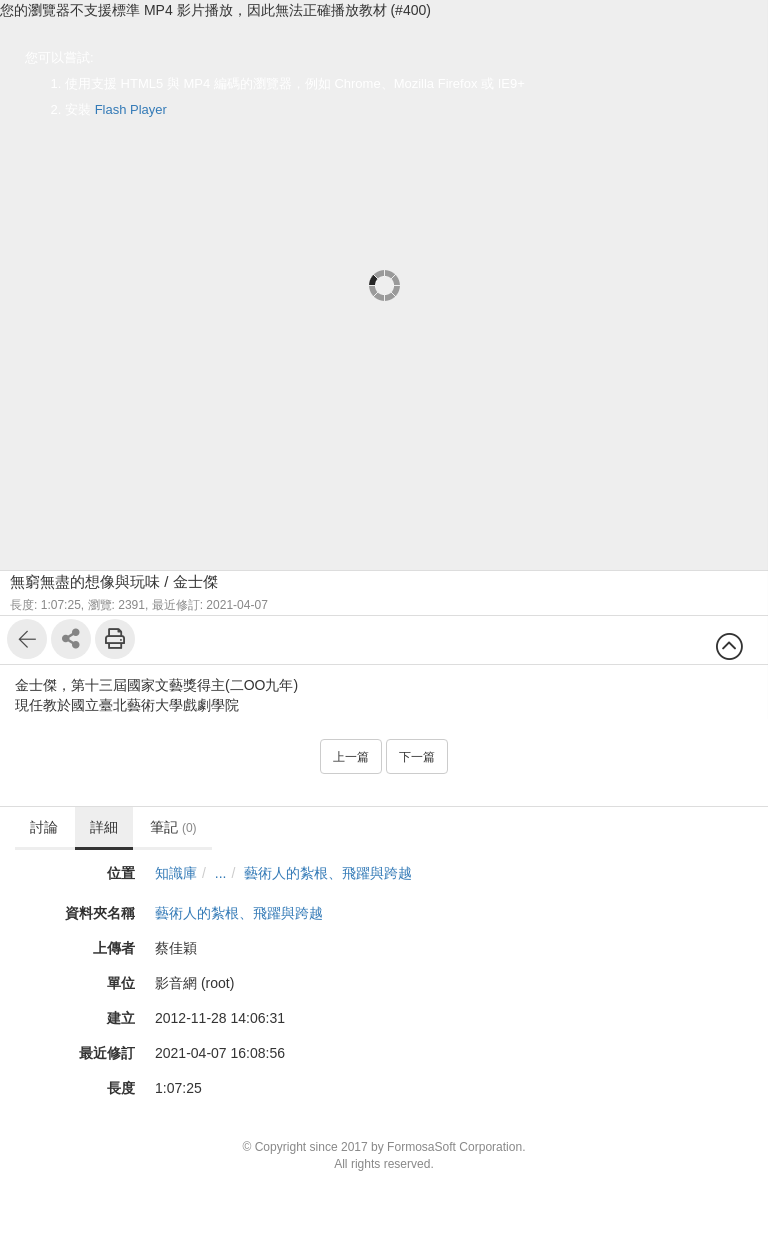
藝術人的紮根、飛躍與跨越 (328, 873)
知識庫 (176, 873)
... (221, 873)
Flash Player (131, 109)
